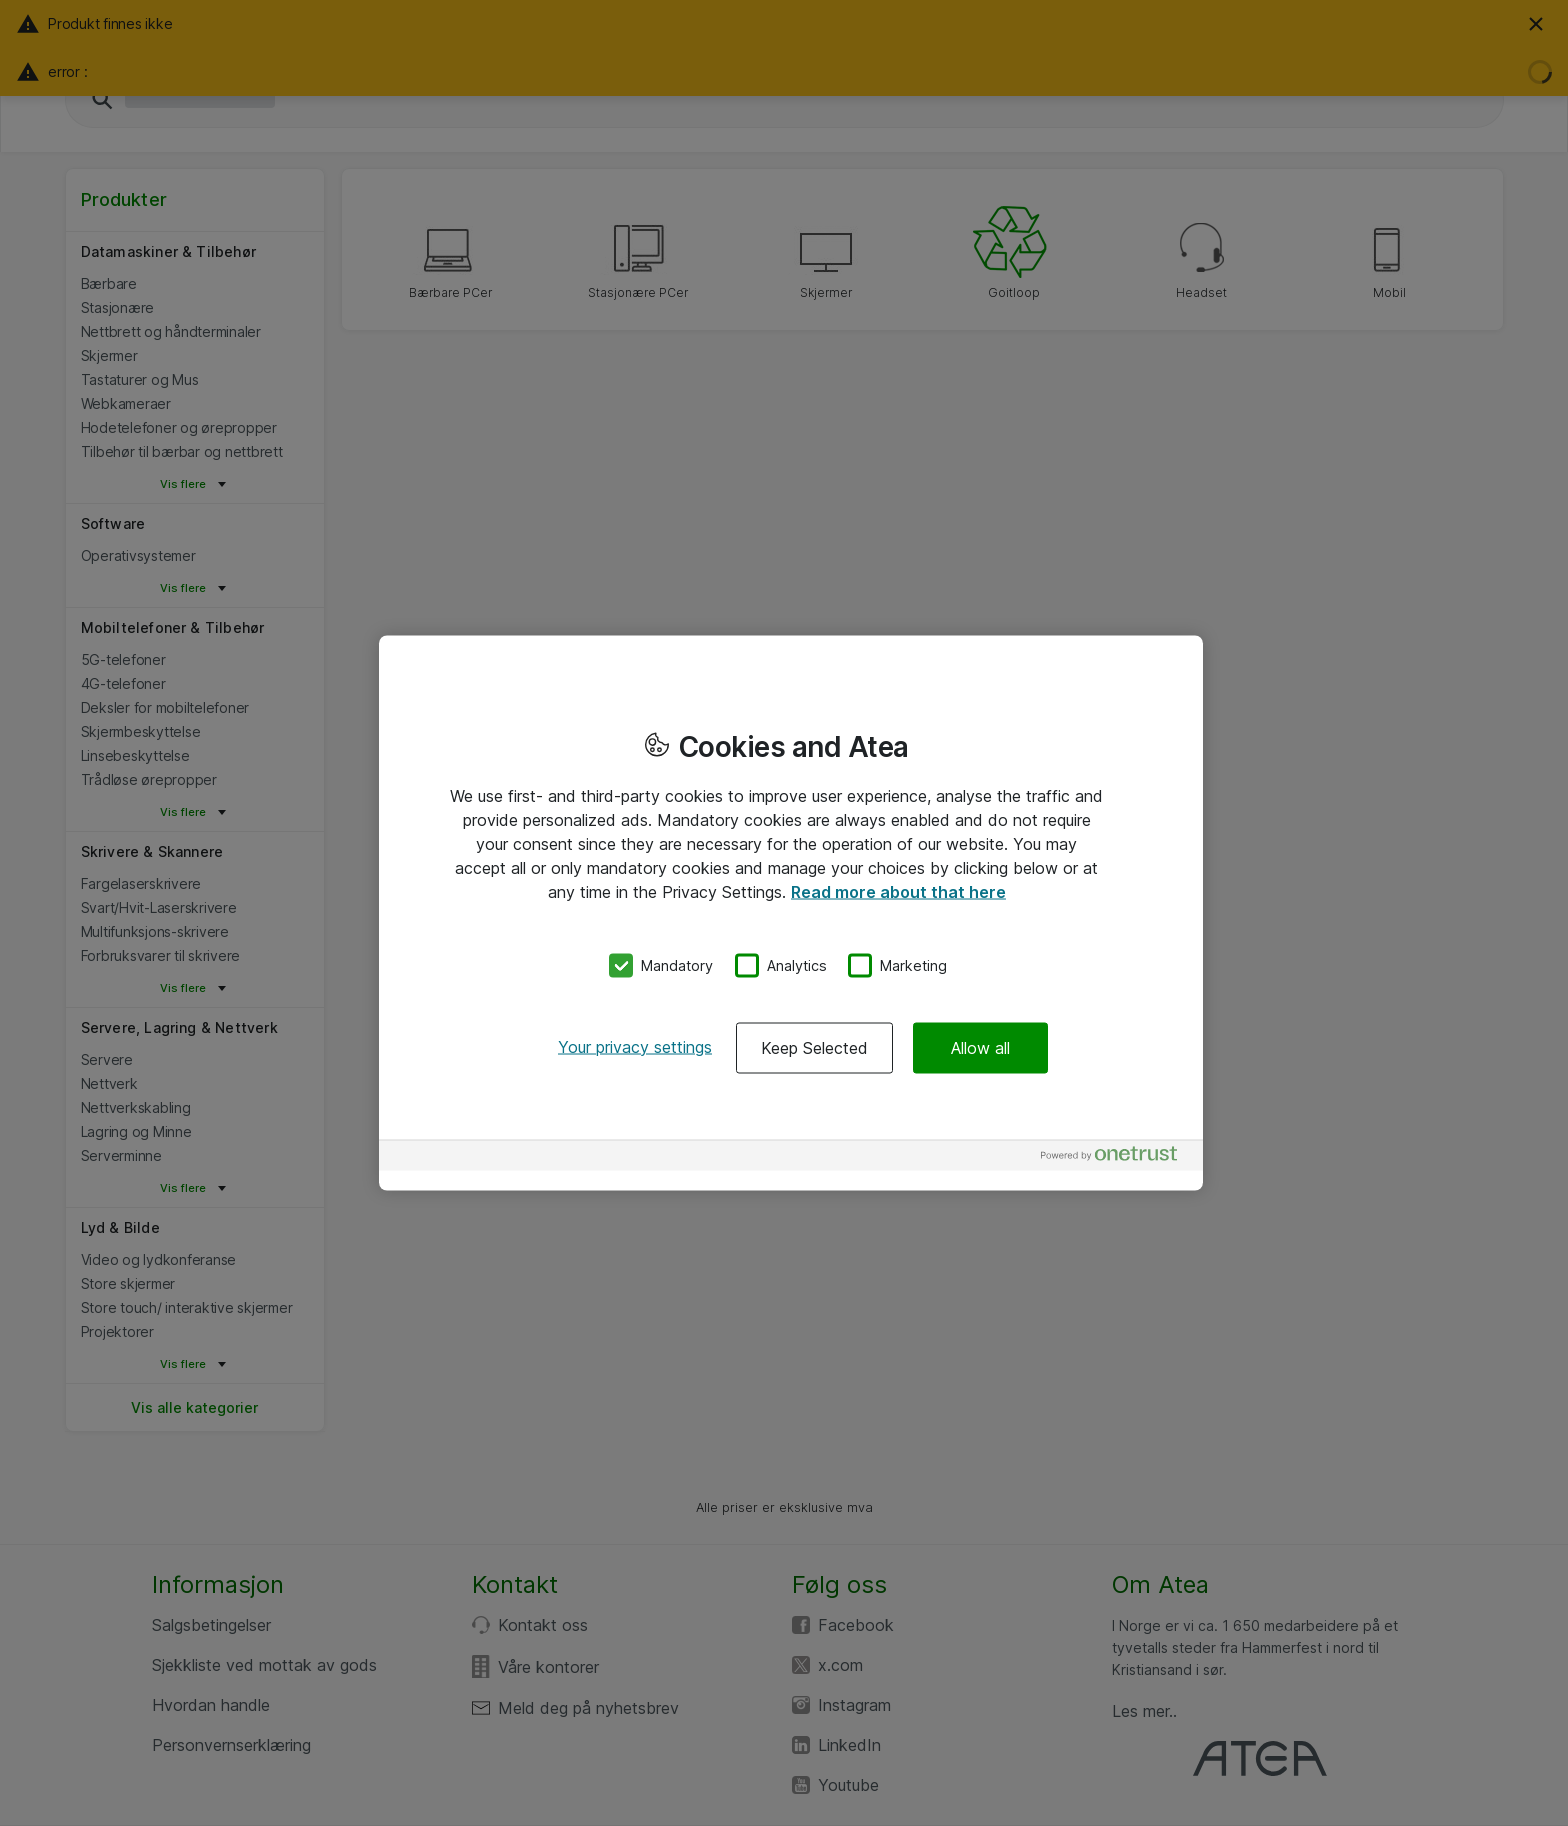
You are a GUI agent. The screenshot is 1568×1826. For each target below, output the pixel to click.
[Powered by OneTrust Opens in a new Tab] (1117, 1157)
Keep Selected (814, 1047)
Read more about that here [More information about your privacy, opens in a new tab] (898, 892)
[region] (791, 913)
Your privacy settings (635, 1046)
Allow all (980, 1047)
